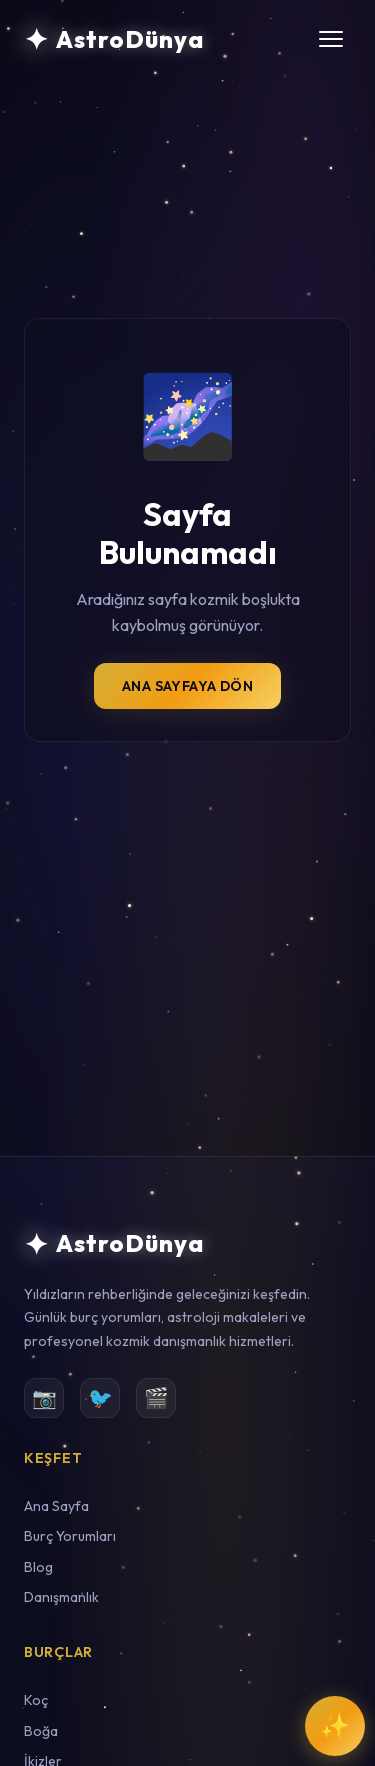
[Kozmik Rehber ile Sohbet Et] (335, 1726)
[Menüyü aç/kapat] (331, 39)
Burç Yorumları (70, 1536)
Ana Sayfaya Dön (187, 686)
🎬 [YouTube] (156, 1397)
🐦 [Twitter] (100, 1397)
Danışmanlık (61, 1597)
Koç (36, 1700)
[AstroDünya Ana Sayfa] (114, 39)
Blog (38, 1567)
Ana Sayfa (56, 1506)
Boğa (41, 1731)
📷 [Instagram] (44, 1397)
